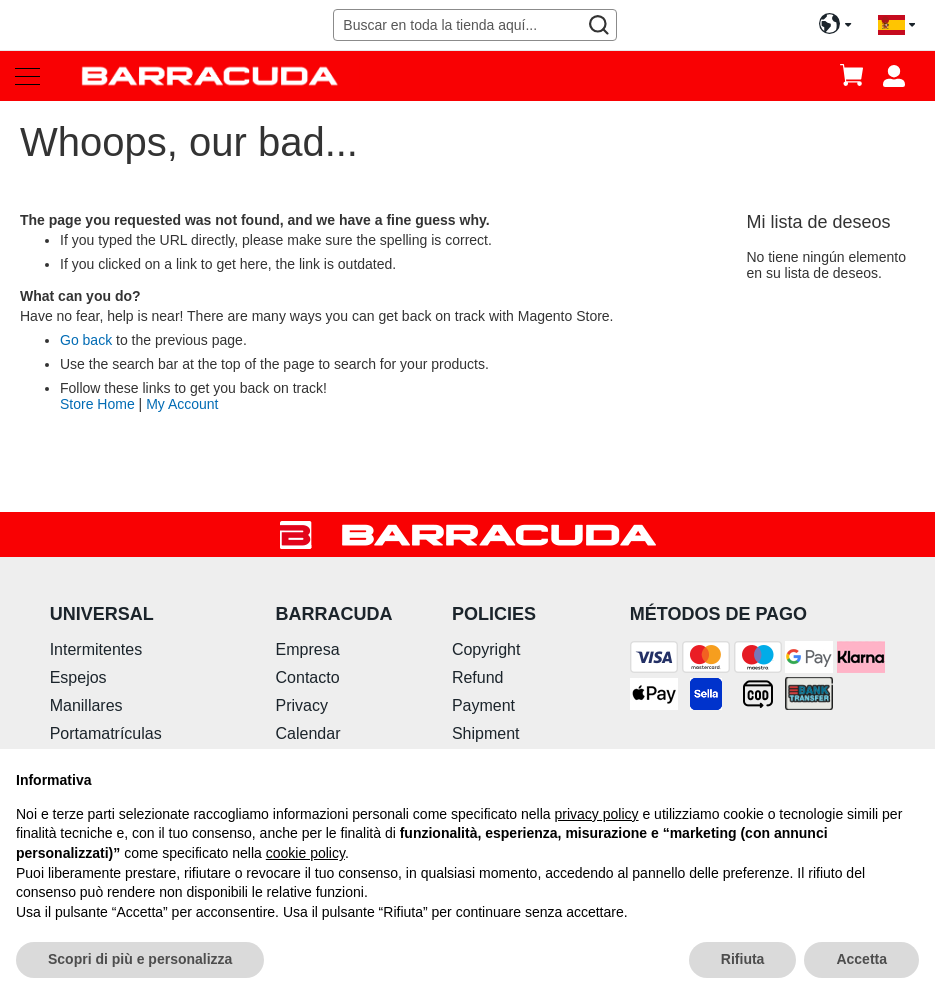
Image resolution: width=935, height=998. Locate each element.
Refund (478, 677)
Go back (86, 340)
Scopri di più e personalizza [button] (140, 959)
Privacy (302, 705)
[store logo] (210, 75)
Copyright (486, 649)
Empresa (308, 649)
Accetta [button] (861, 959)
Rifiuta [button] (743, 959)
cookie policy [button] (305, 853)
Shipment (486, 733)
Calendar (308, 733)
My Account (182, 404)
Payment (483, 705)
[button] (896, 25)
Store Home (97, 404)
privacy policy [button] (597, 814)
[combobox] (474, 25)
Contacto (308, 677)
